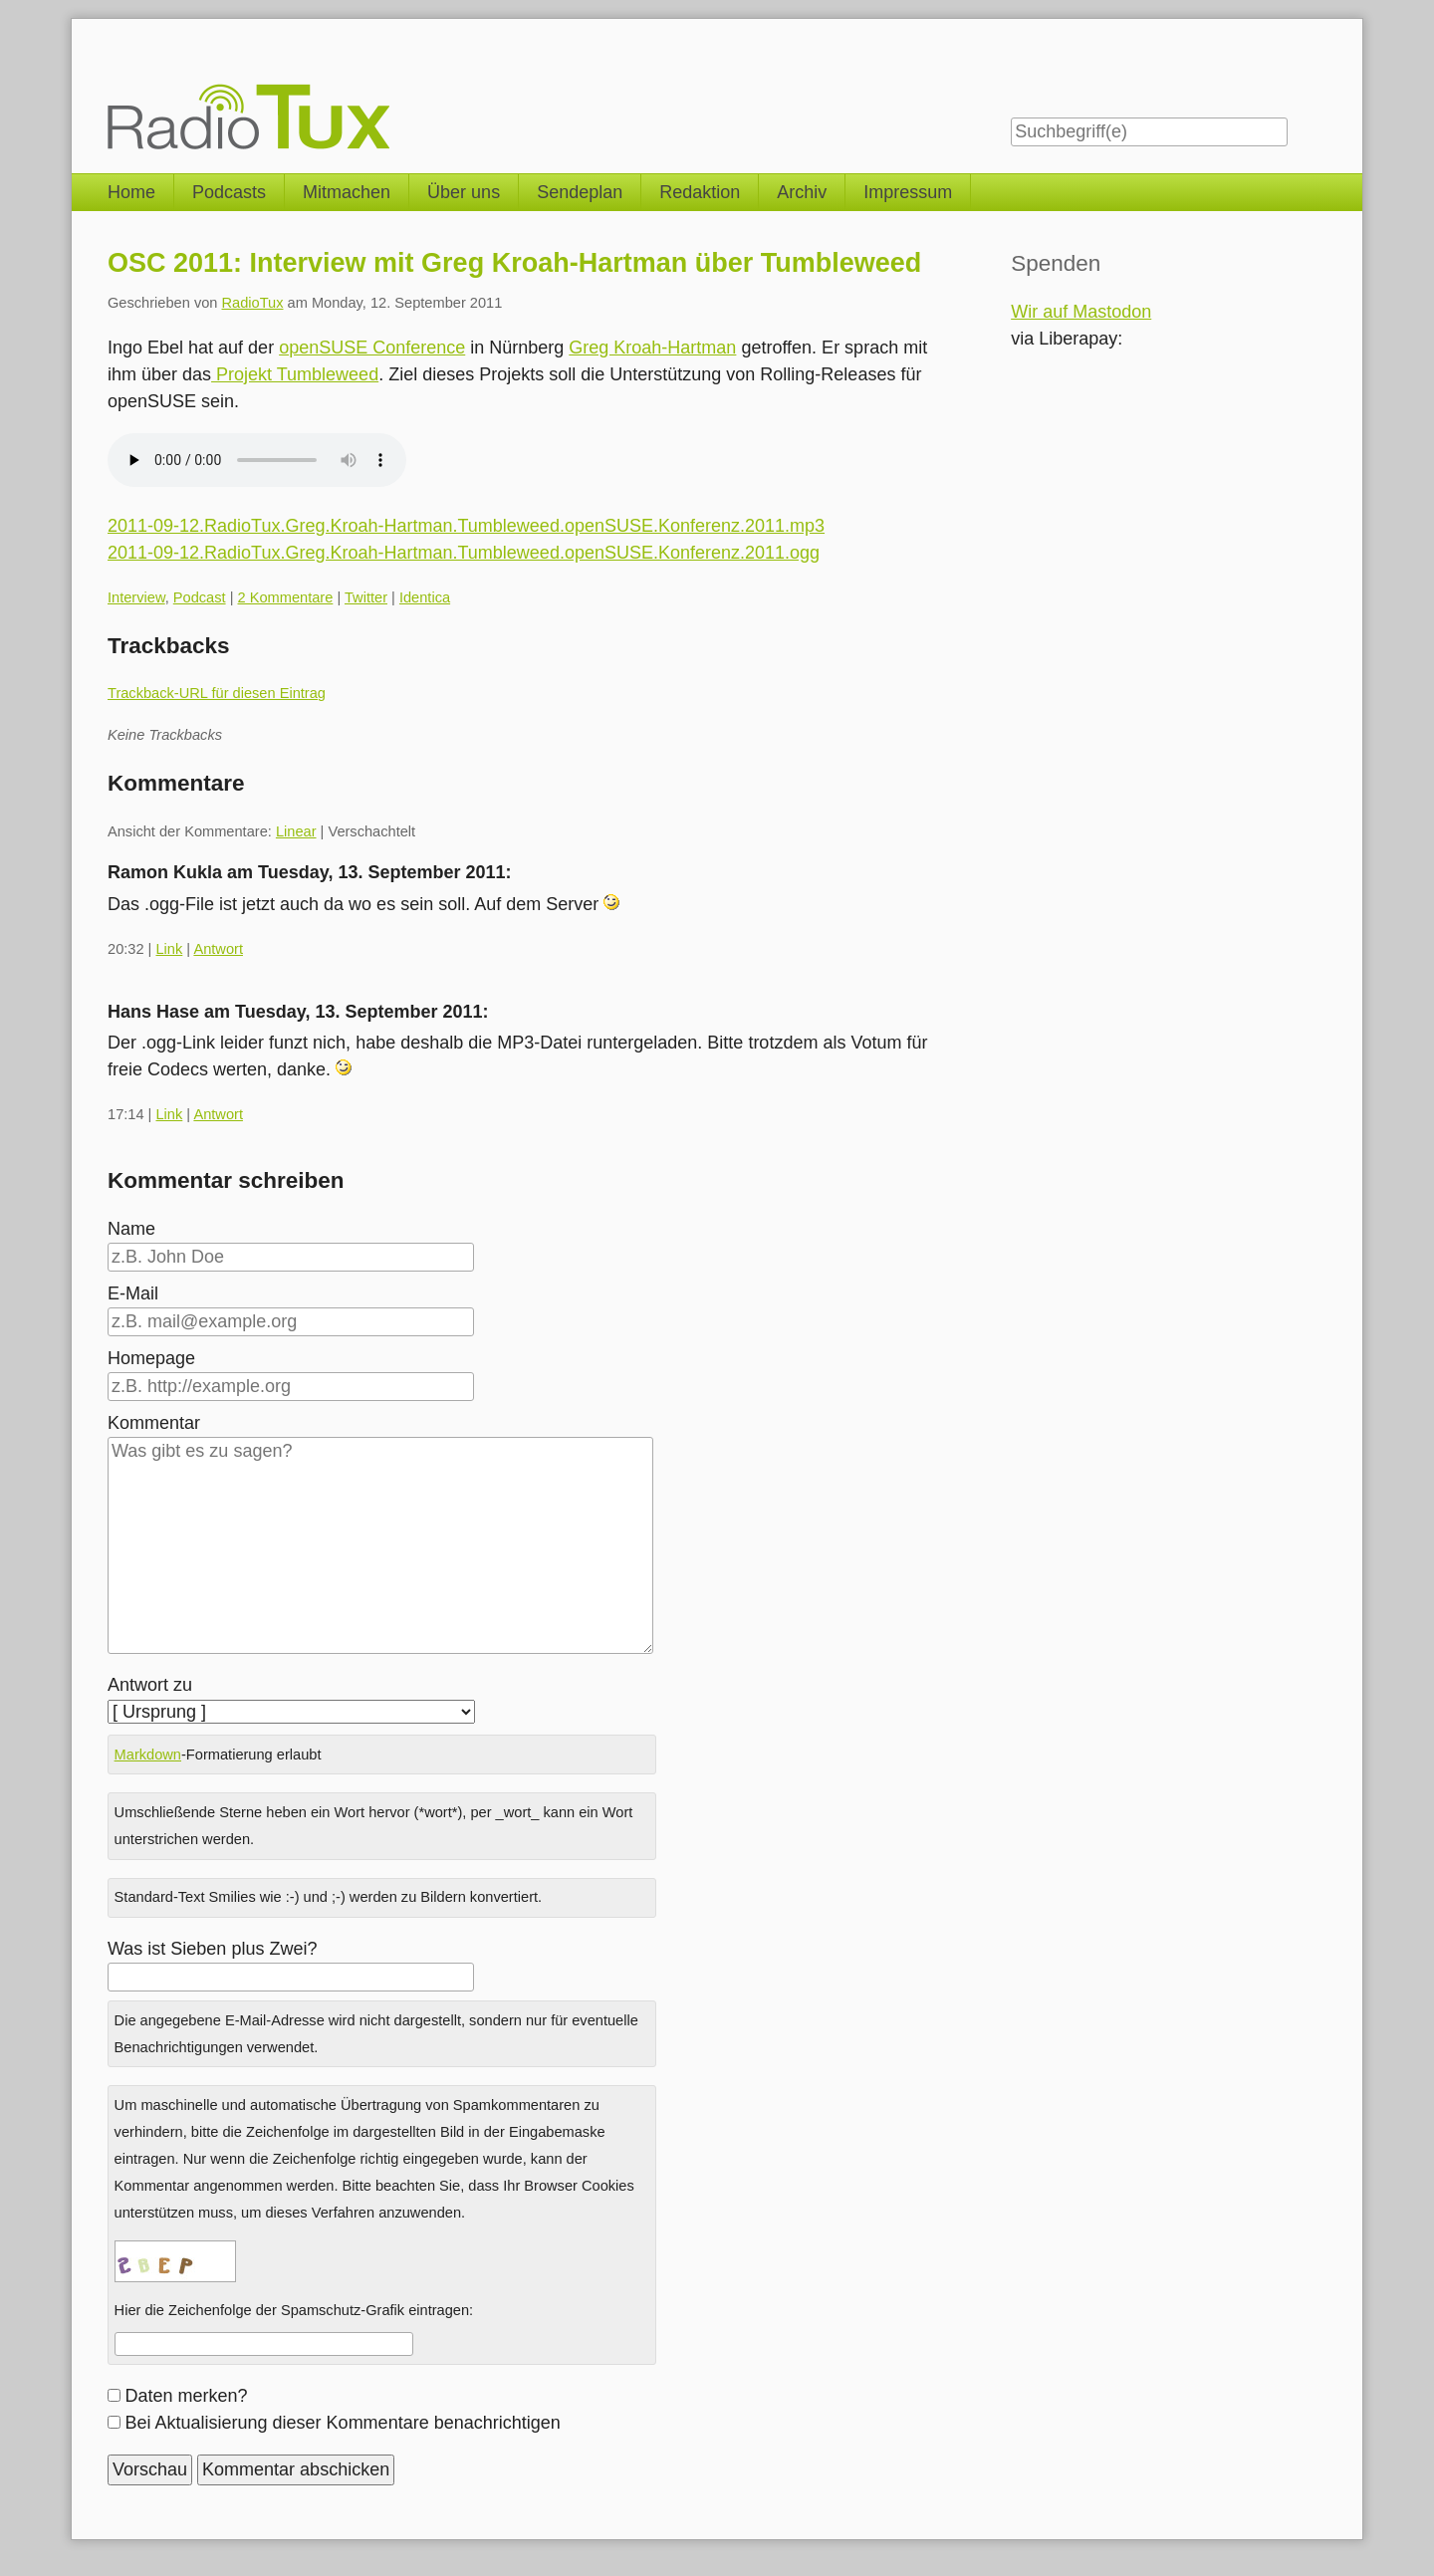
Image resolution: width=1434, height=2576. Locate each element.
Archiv (802, 192)
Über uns (463, 192)
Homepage (151, 1358)
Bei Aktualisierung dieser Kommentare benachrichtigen (343, 2423)
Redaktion (699, 192)
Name (131, 1229)
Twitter (366, 597)
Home (131, 192)
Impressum (907, 192)
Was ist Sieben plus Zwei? (212, 1949)
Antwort (218, 949)
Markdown (148, 1754)
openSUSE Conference (372, 347)
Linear (296, 831)
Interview (136, 597)
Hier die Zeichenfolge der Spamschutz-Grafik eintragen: (294, 2310)
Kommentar (154, 1423)
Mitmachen (346, 192)
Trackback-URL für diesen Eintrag (217, 693)
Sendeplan (579, 192)
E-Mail (133, 1293)
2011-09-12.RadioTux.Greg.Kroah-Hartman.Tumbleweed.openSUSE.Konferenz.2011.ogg (464, 553)
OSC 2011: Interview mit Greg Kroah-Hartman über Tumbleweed (514, 263)
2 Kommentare (286, 597)
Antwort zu (150, 1685)
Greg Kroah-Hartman (652, 347)
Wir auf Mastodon (1081, 312)
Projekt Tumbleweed (294, 374)
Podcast (199, 597)
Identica (424, 597)
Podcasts (229, 192)
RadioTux (253, 303)
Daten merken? (186, 2396)
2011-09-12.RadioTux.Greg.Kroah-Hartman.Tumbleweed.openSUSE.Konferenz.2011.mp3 (466, 526)
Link (168, 949)
